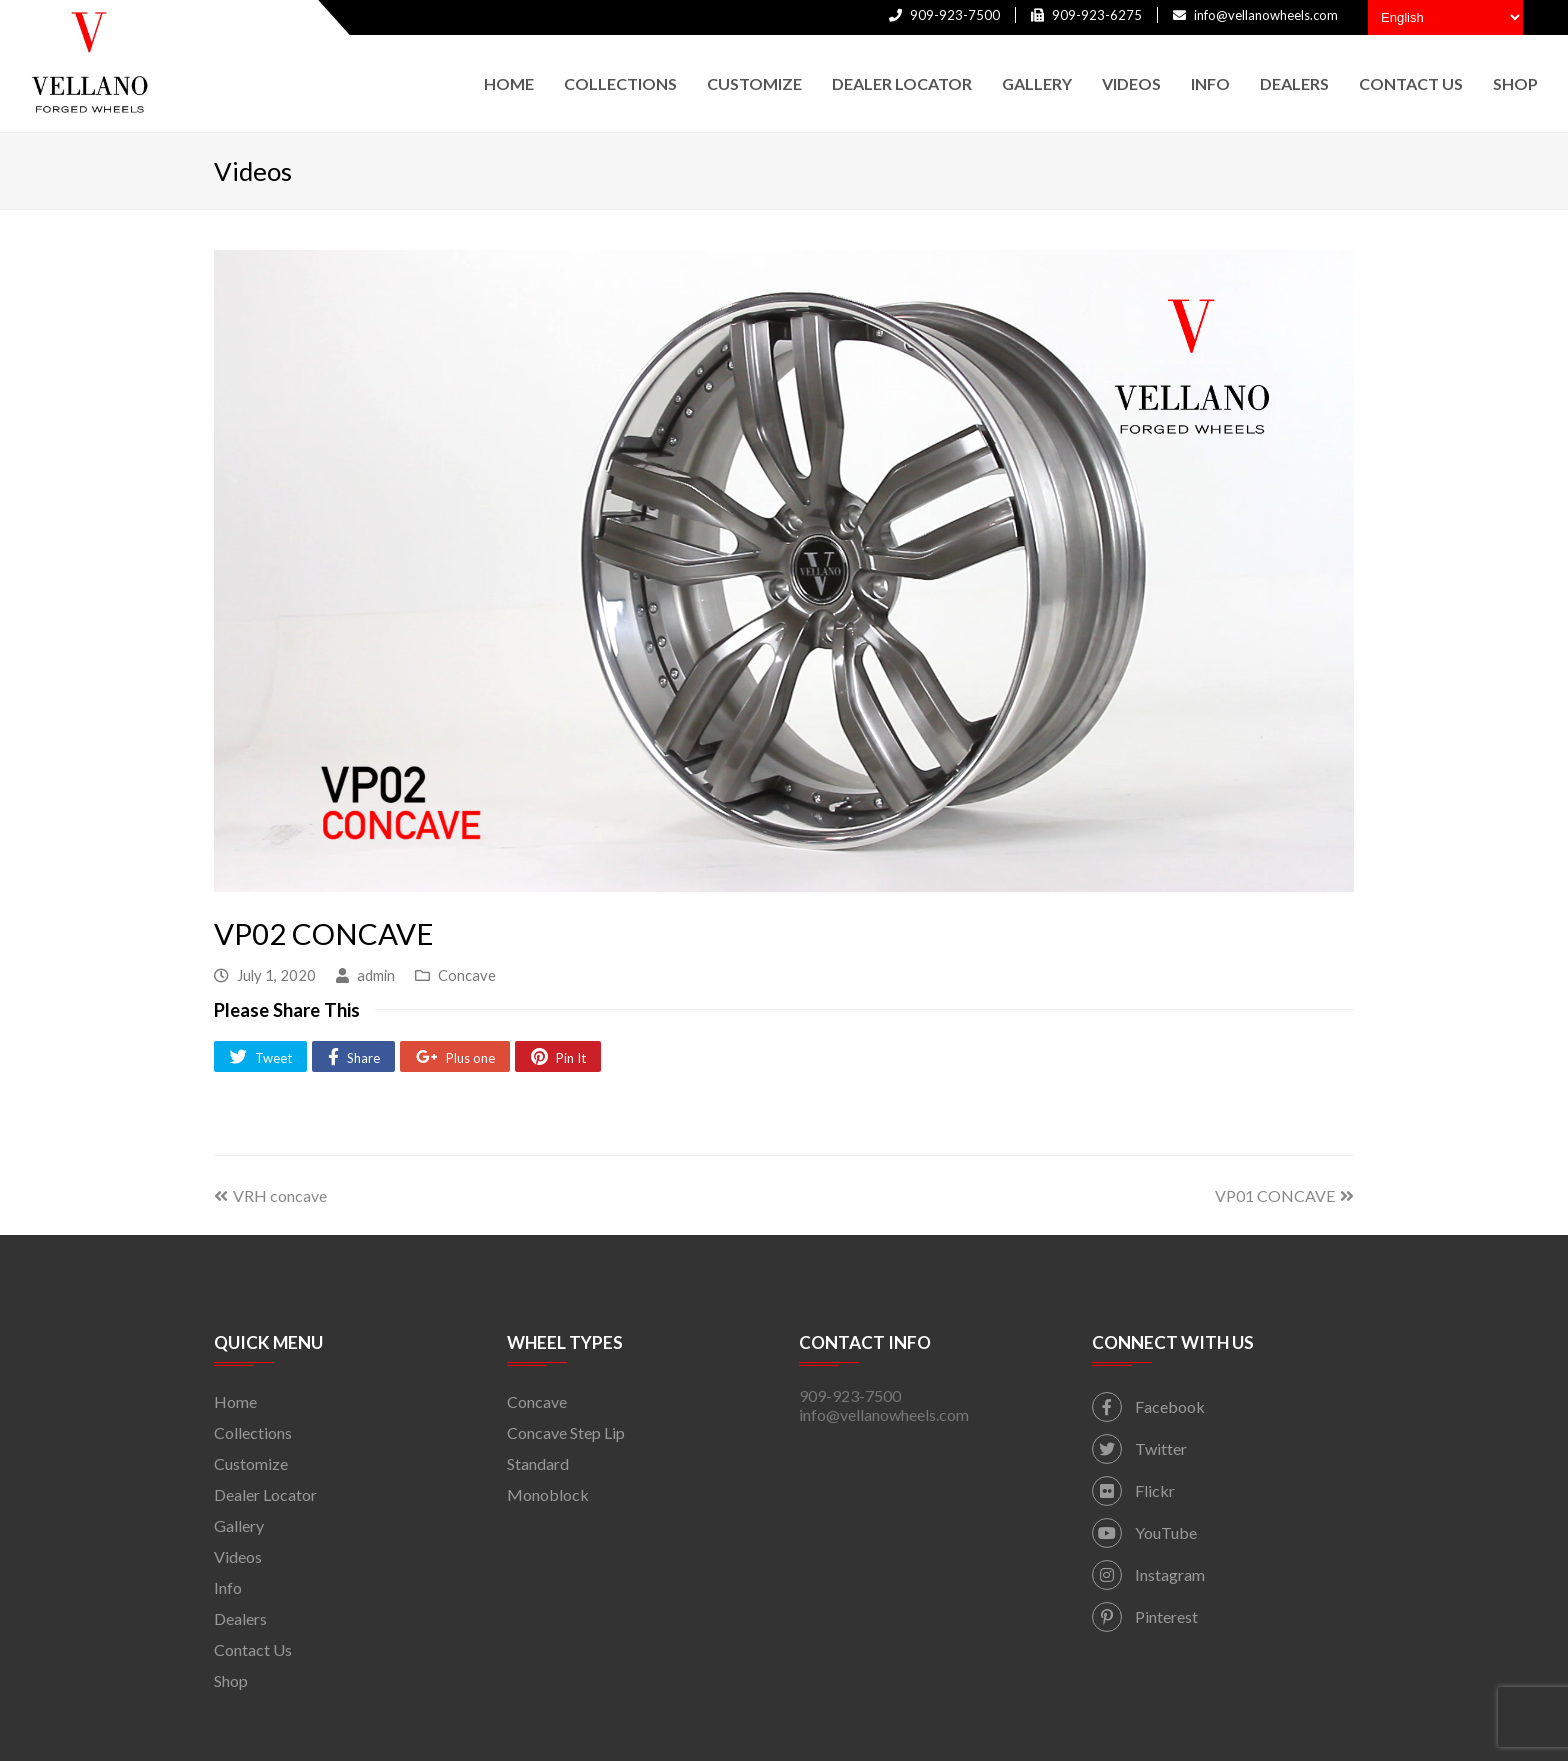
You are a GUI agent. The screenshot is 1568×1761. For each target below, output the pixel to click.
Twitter (1139, 1448)
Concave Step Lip (566, 1432)
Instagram (1148, 1574)
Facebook (1148, 1406)
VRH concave (270, 1195)
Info (228, 1587)
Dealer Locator (265, 1494)
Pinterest (1145, 1616)
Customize (251, 1463)
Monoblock (548, 1494)
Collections (253, 1432)
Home (235, 1401)
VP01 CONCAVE (1284, 1195)
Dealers (240, 1618)
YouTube (1144, 1532)
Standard (538, 1463)
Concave (467, 975)
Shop (231, 1680)
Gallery (239, 1525)
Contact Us (253, 1649)
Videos (238, 1556)
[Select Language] (1445, 17)
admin (376, 975)
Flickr (1133, 1490)
